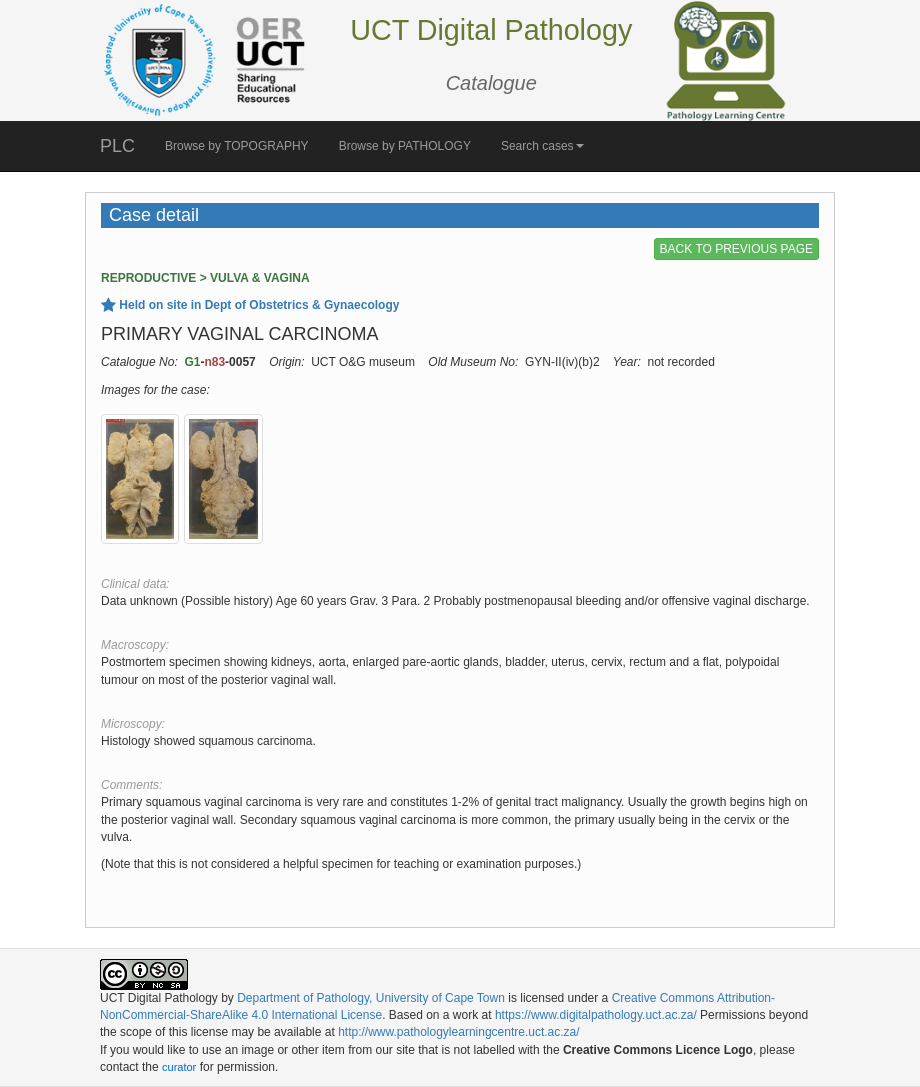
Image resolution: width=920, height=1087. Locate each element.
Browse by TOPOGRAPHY (237, 146)
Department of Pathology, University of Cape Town (371, 998)
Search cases (542, 146)
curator (179, 1067)
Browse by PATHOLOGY (405, 146)
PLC (117, 146)
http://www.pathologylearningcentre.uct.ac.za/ (458, 1032)
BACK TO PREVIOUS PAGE (736, 249)
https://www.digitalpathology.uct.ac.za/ (596, 1015)
